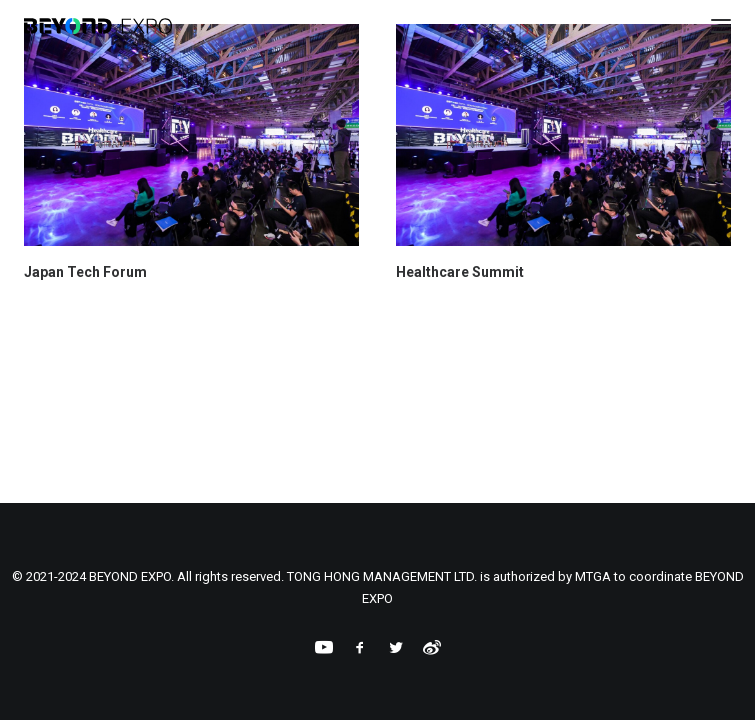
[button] (191, 135)
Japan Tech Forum (85, 272)
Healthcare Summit (460, 272)
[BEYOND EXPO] (98, 26)
